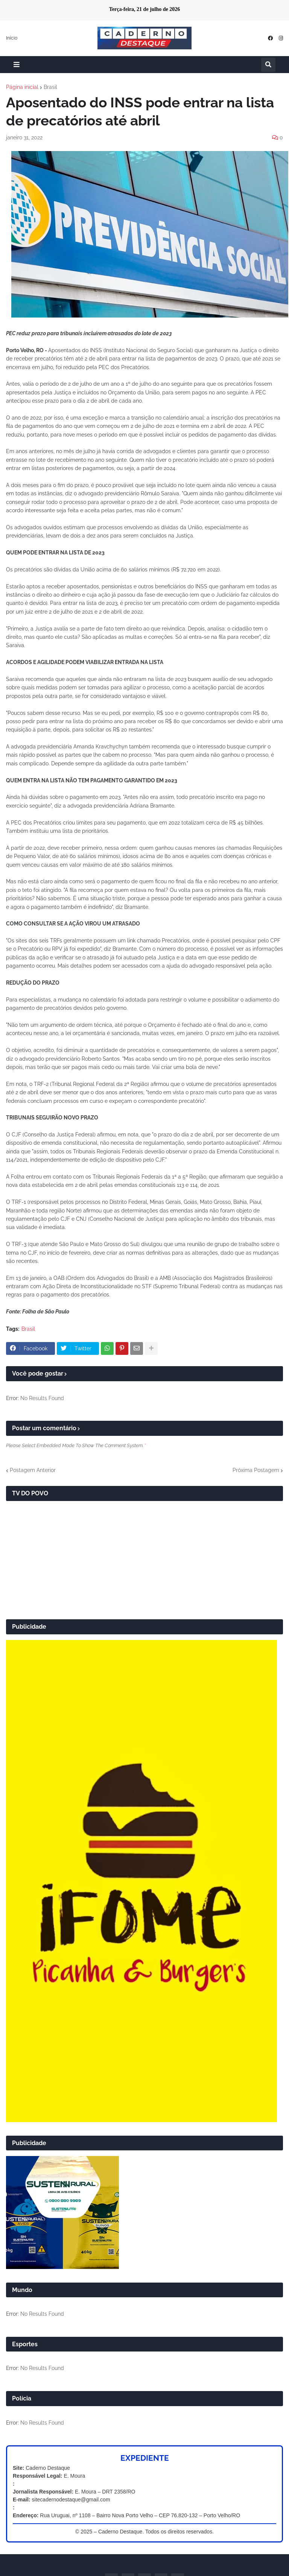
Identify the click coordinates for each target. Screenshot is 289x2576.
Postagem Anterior (33, 1470)
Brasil (50, 87)
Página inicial (22, 87)
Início (11, 38)
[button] (17, 64)
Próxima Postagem (256, 1470)
